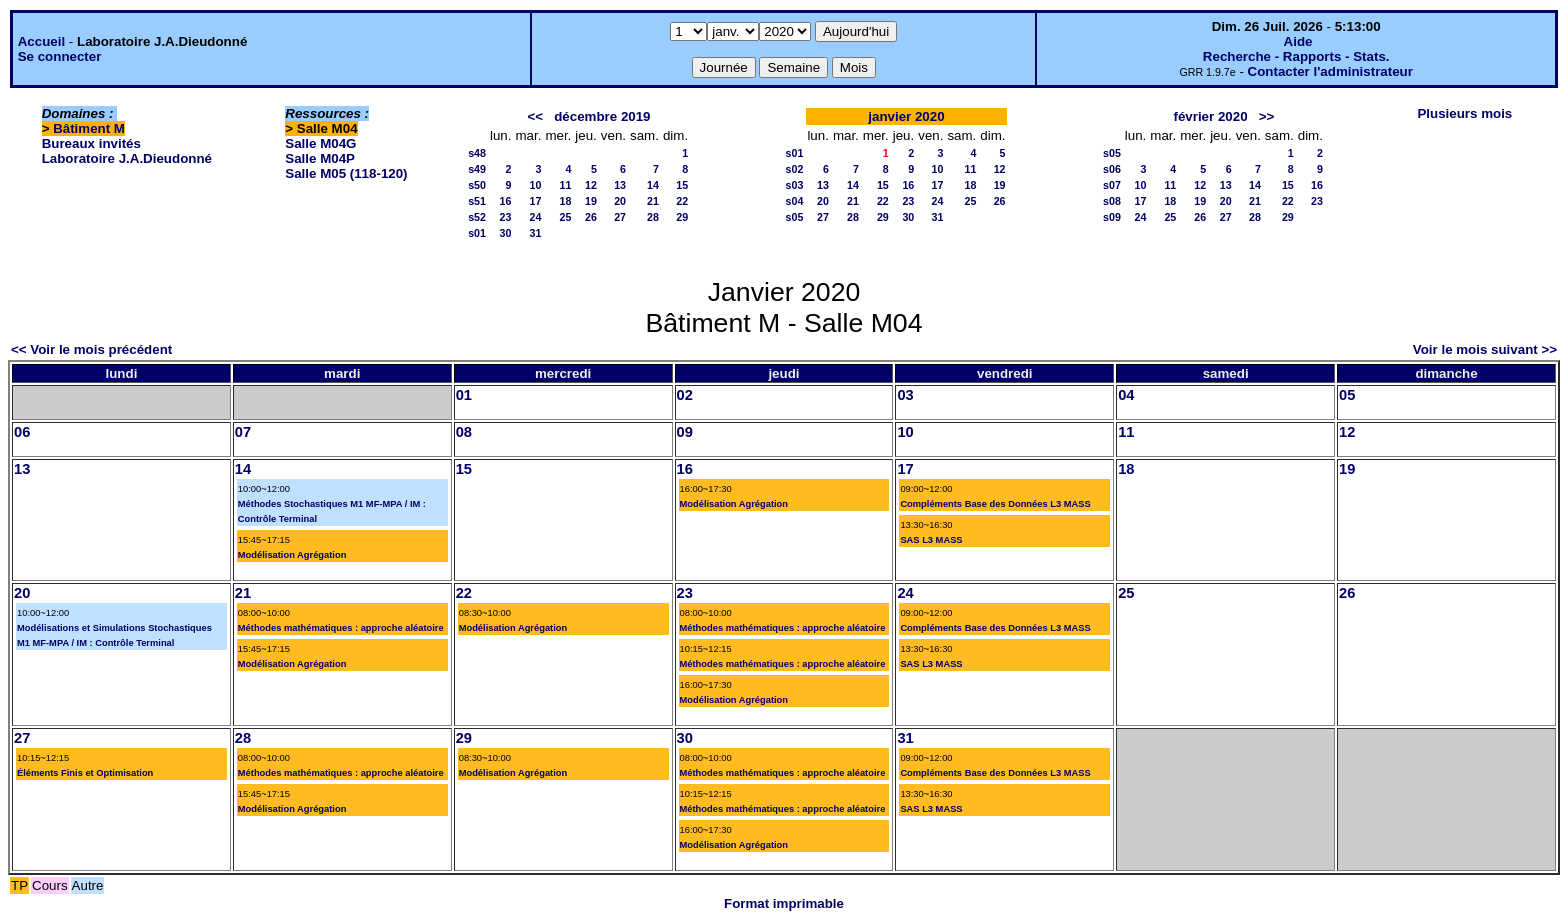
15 (682, 185)
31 (536, 233)
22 (682, 201)
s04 (795, 201)
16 (506, 201)
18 (565, 201)
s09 (1112, 217)
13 (620, 185)
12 (591, 185)
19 (591, 201)
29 (682, 217)
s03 (795, 185)
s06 (1112, 169)
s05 (795, 217)
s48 (477, 153)
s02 (795, 169)
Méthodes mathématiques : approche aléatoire (341, 628)
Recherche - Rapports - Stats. (1296, 56)
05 (1347, 395)
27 (620, 217)
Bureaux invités (91, 143)
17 (536, 201)
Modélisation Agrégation (292, 555)
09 (685, 432)
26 (591, 217)
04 (1126, 395)
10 (536, 185)
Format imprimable (784, 903)
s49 (477, 169)
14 (653, 185)
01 (464, 395)
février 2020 (1210, 116)
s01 (477, 233)
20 (620, 201)
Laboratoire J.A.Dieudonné (127, 158)
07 (243, 432)
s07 (1112, 185)
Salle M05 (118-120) (346, 173)
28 (653, 217)
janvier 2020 (906, 116)
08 (464, 432)
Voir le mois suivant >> (1485, 349)
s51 (477, 201)
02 (685, 395)
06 (22, 432)
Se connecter (60, 56)
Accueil (41, 41)
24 (536, 217)
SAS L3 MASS (931, 540)
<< (536, 116)
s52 (477, 217)
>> (1267, 116)
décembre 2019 (602, 116)
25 (565, 217)
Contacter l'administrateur (1330, 71)
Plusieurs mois (1464, 113)
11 (565, 185)
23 (506, 217)
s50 (477, 185)
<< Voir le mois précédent (91, 349)
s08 (1112, 201)
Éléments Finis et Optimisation (85, 773)
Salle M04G (320, 143)
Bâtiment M (89, 128)
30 (506, 233)
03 (905, 395)
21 (653, 201)
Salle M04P (320, 158)
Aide (1298, 41)
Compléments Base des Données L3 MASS (995, 504)
